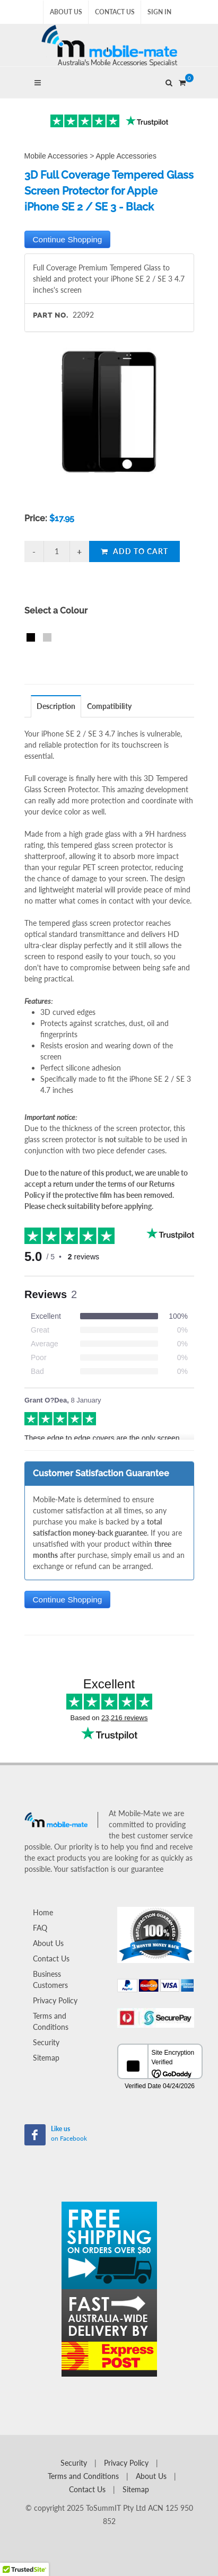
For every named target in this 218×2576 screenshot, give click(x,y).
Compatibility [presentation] (109, 706)
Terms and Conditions (50, 2021)
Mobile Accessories (56, 156)
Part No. (50, 315)
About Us (66, 12)
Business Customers (50, 1979)
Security (46, 2042)
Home (43, 1912)
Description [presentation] (56, 706)
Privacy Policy (55, 2000)
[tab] (56, 706)
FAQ (40, 1927)
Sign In (159, 12)
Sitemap (46, 2057)
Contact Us (115, 12)
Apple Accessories (126, 156)
